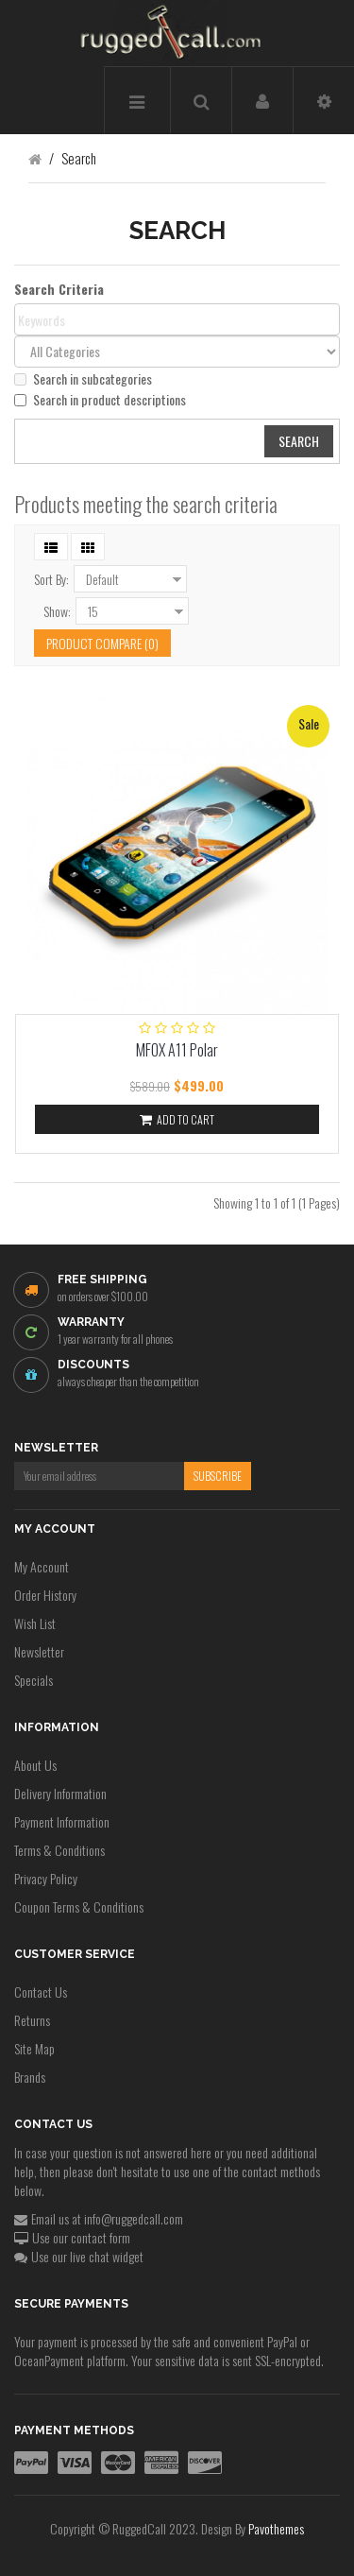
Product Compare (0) (102, 643)
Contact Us (40, 1991)
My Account (41, 1566)
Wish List (35, 1623)
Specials (33, 1680)
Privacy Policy (45, 1878)
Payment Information (62, 1821)
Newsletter (39, 1651)
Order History (45, 1595)
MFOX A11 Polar (177, 1050)
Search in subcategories (83, 378)
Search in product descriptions (100, 399)
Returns (32, 2020)
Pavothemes (276, 2528)
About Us (35, 1765)
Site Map (34, 2048)
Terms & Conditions (59, 1850)
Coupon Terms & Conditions (78, 1906)
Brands (29, 2077)
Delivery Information (60, 1793)
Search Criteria (59, 289)
